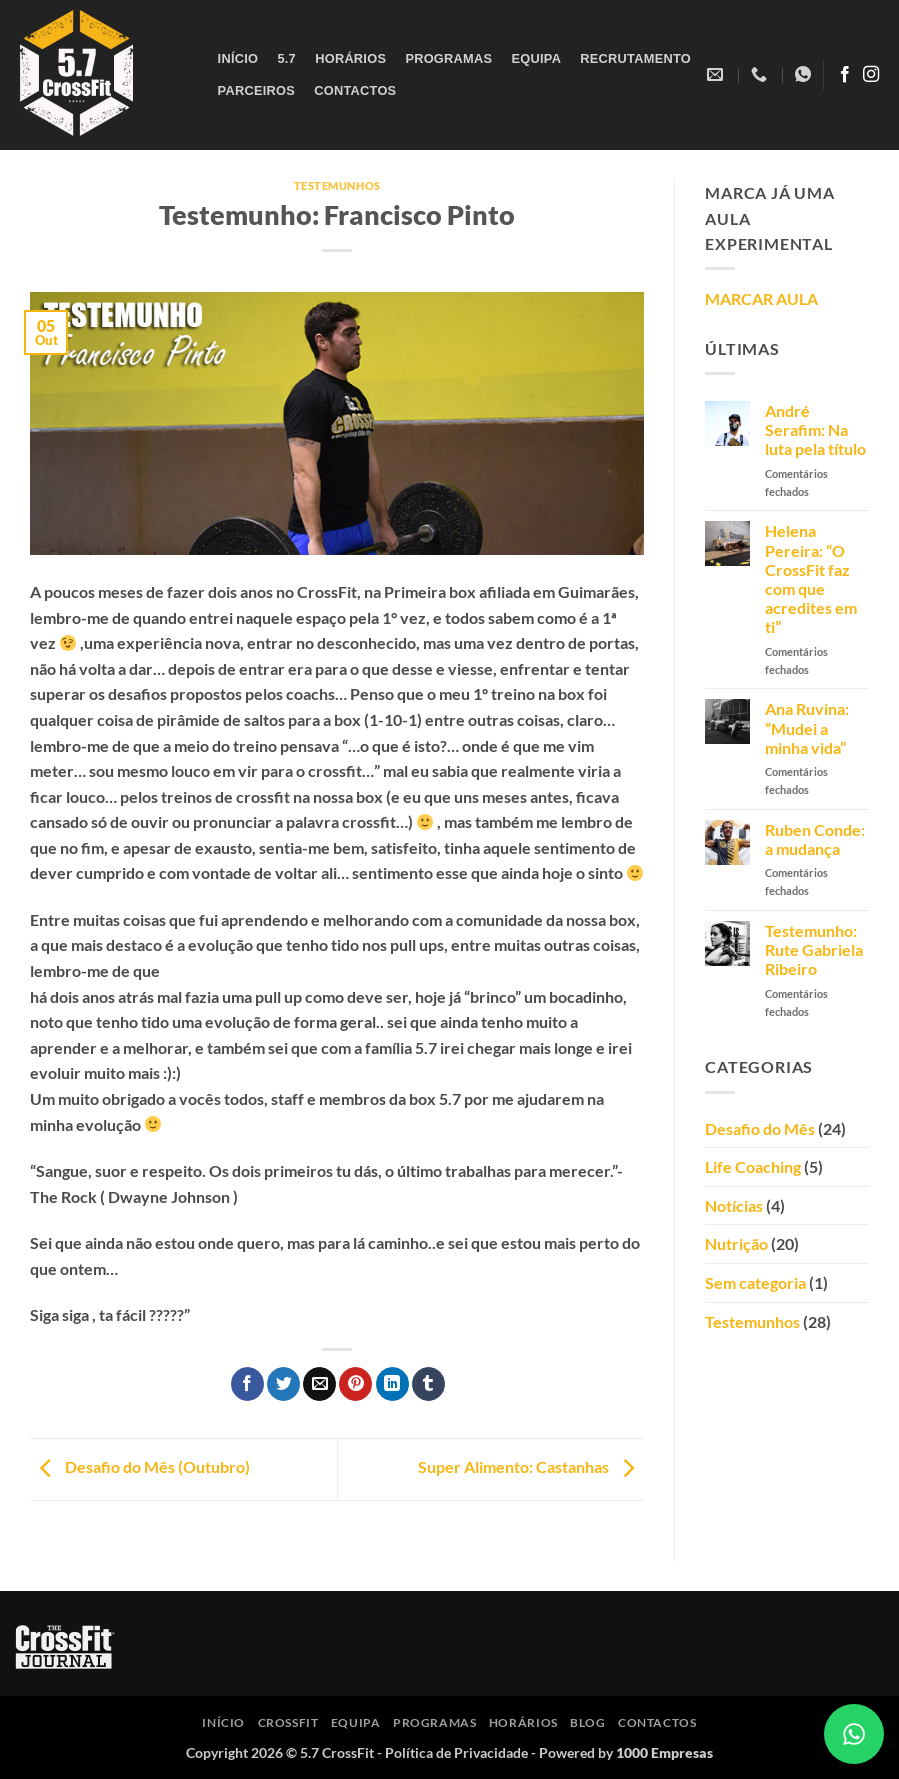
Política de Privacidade (456, 1752)
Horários (350, 58)
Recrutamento (635, 58)
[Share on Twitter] (283, 1384)
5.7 (286, 58)
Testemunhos (337, 185)
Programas (448, 58)
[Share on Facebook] (247, 1384)
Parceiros (256, 90)
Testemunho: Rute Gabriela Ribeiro (814, 949)
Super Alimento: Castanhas (531, 1467)
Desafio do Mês (760, 1128)
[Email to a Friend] (319, 1384)
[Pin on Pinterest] (355, 1384)
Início (238, 58)
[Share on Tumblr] (428, 1384)
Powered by (626, 1752)
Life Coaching (753, 1166)
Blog (587, 1722)
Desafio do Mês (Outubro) (140, 1467)
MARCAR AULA (761, 298)
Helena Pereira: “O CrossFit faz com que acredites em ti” (811, 578)
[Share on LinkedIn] (392, 1384)
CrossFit (288, 1722)
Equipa (536, 58)
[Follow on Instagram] (871, 75)
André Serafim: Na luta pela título (815, 429)
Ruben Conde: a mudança (815, 839)
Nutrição (736, 1243)
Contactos (355, 90)
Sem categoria (755, 1282)
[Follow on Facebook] (845, 75)
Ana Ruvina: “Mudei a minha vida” (807, 727)
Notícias (734, 1205)
